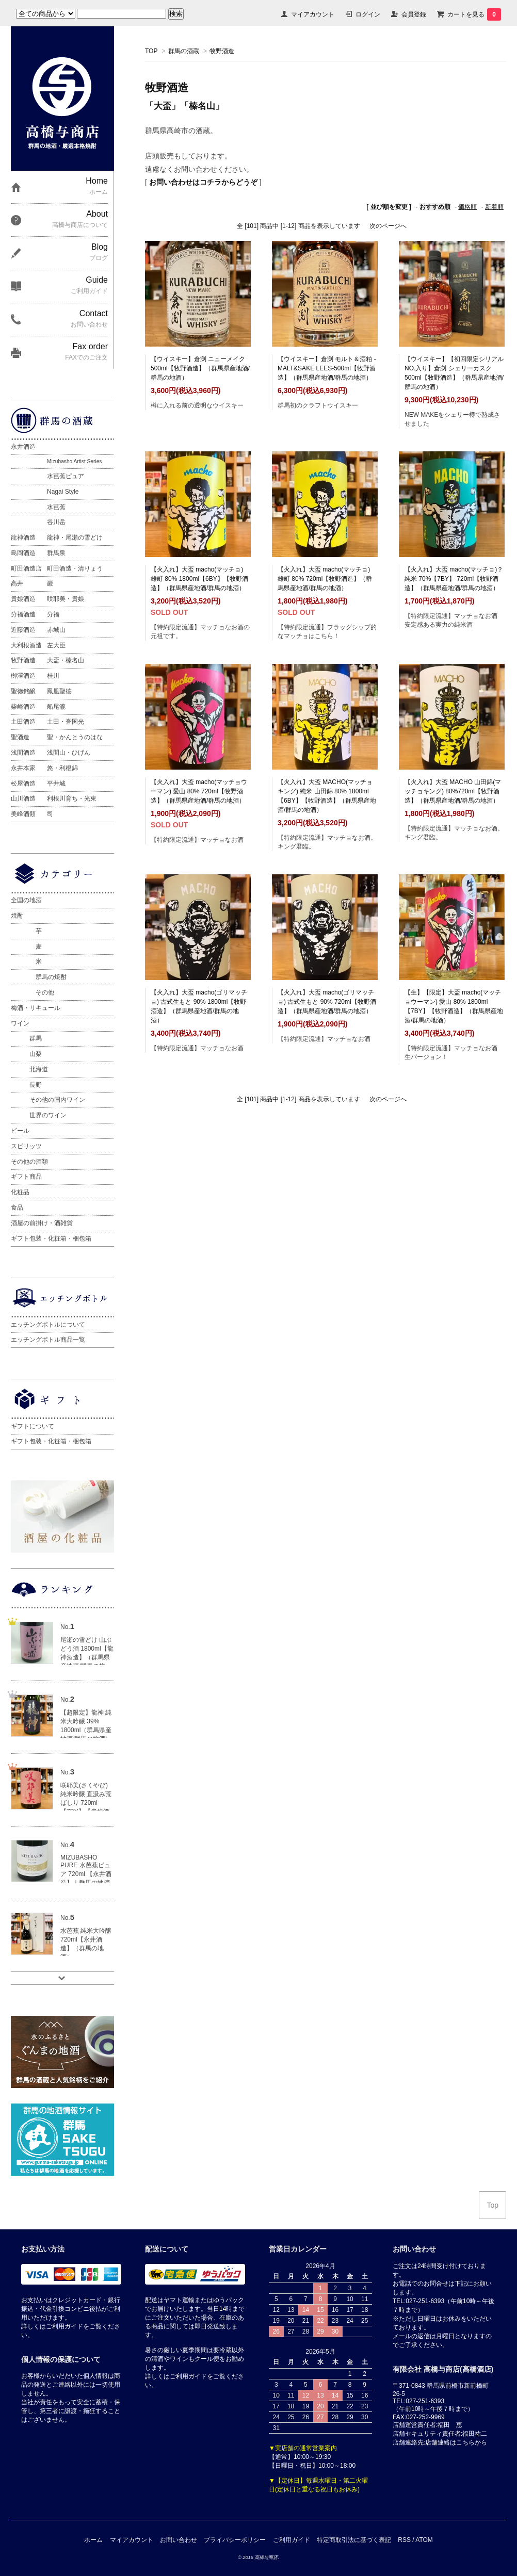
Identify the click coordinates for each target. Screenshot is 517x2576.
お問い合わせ (178, 2540)
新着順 (494, 206)
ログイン (368, 14)
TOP (151, 51)
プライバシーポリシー (235, 2540)
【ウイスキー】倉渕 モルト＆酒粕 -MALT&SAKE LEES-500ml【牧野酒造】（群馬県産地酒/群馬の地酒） (327, 368)
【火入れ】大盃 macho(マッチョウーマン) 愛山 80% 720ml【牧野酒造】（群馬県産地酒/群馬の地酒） (199, 791)
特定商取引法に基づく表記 (354, 2540)
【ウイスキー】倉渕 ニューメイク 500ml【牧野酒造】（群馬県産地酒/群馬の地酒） (200, 368)
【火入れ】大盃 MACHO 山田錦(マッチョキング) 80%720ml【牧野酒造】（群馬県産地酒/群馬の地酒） (453, 791)
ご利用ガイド (291, 2540)
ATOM (424, 2540)
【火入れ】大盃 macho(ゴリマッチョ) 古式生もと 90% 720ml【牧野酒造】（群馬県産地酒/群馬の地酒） (327, 1002)
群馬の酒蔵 (183, 51)
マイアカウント (312, 14)
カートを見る (474, 14)
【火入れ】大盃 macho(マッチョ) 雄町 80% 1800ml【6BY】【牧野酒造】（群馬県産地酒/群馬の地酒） (199, 579)
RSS (404, 2540)
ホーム (93, 2540)
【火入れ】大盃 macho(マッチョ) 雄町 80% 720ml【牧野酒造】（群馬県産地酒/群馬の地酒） (325, 579)
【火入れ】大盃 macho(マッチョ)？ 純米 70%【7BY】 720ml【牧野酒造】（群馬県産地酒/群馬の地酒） (454, 579)
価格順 (467, 206)
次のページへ (388, 226)
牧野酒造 (221, 51)
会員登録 (413, 14)
